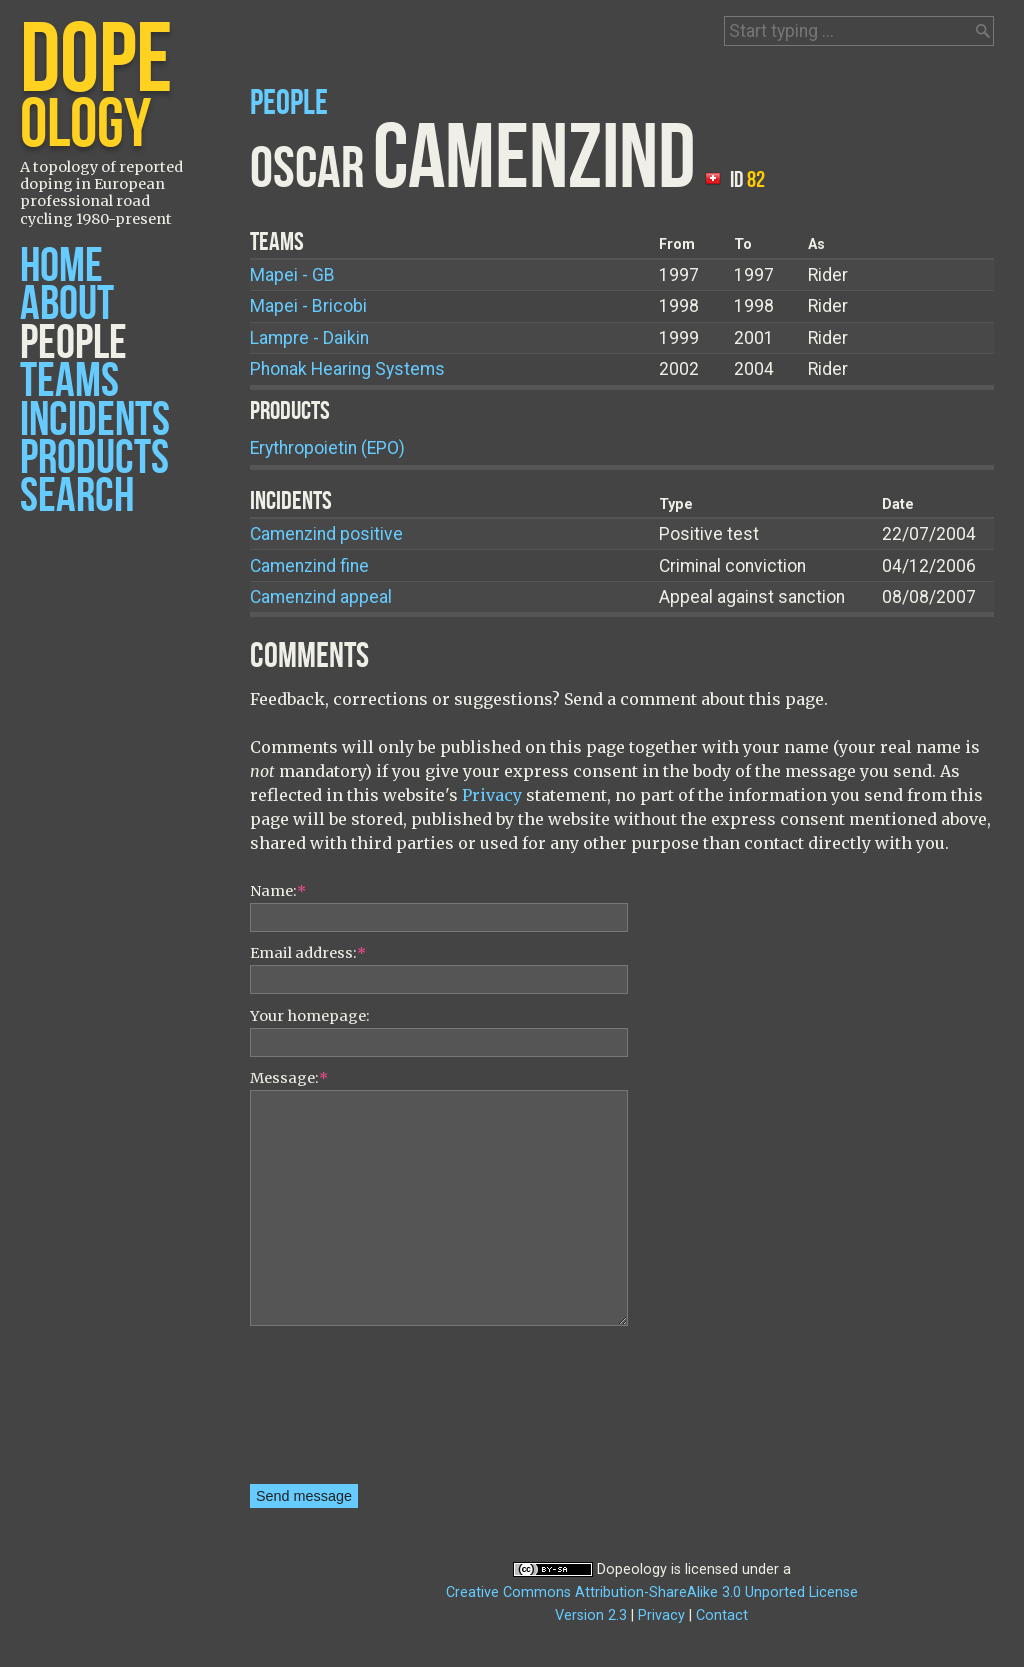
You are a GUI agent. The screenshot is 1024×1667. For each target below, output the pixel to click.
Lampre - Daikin (309, 338)
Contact (722, 1615)
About (67, 304)
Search (77, 496)
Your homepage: (310, 1016)
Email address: (308, 953)
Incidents (95, 420)
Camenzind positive (326, 534)
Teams (69, 381)
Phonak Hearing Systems (347, 369)
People (73, 343)
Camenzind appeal (321, 597)
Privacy (492, 795)
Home (61, 266)
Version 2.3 (591, 1615)
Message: (289, 1078)
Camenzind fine (309, 566)
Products (94, 458)
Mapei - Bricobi (308, 306)
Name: (278, 891)
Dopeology (632, 1569)
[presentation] (332, 1412)
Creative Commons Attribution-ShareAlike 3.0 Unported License (652, 1592)
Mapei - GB (292, 275)
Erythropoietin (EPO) (327, 448)
